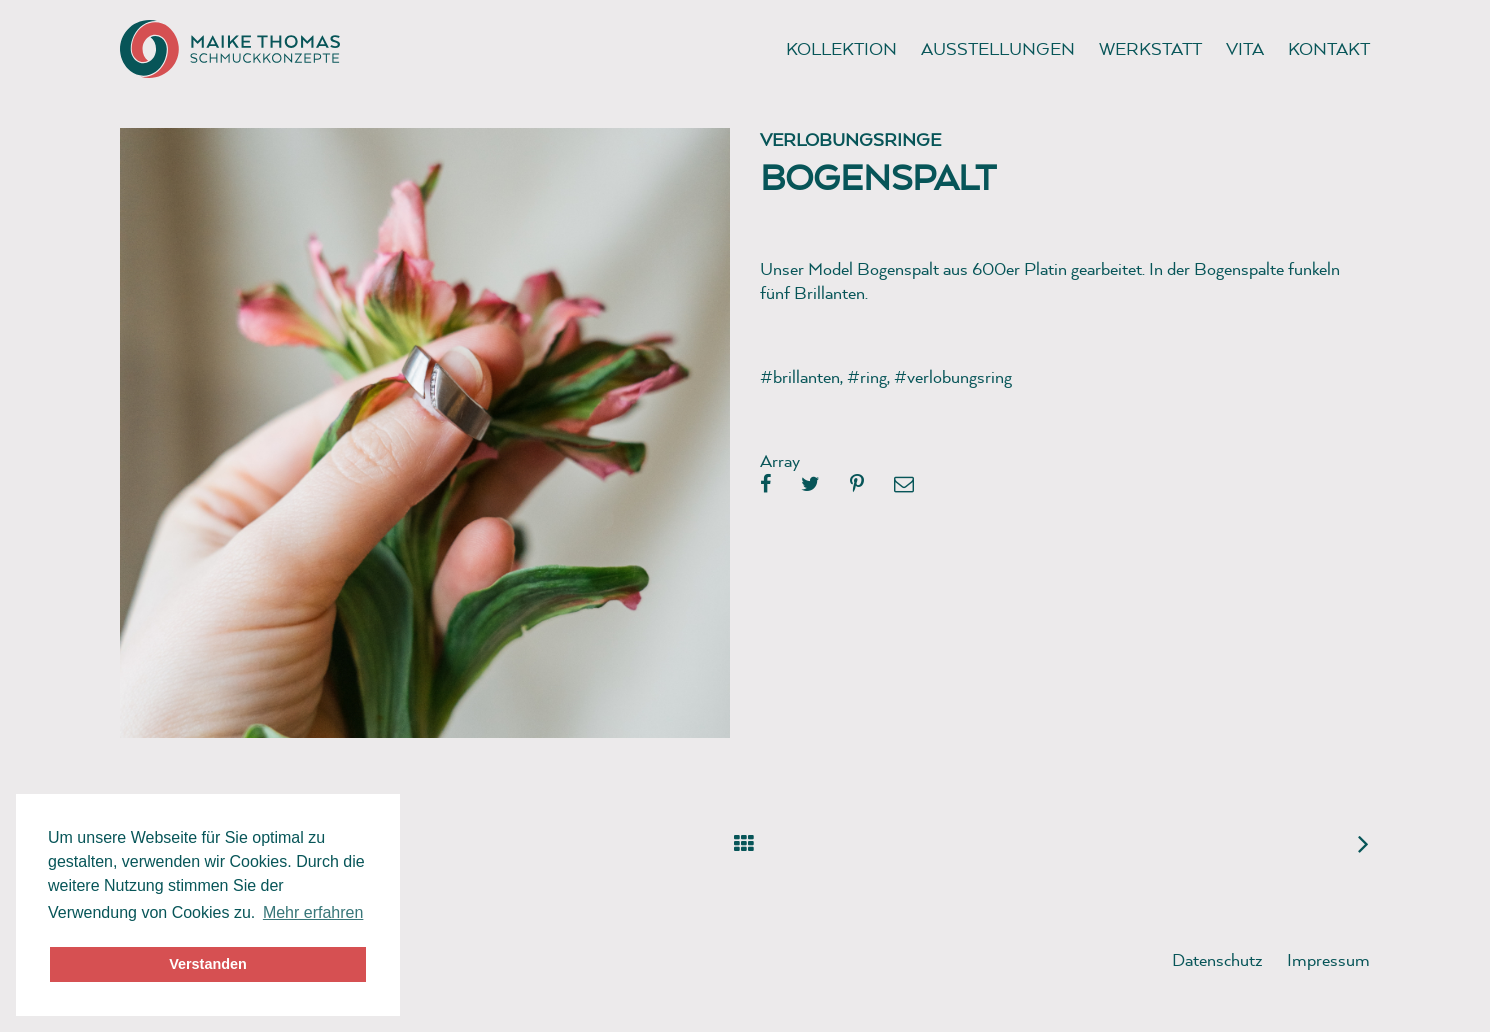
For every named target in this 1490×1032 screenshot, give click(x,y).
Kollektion (841, 48)
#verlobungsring (953, 376)
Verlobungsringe (850, 139)
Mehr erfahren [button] (313, 912)
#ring (867, 376)
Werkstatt (1150, 48)
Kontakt (1329, 48)
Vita (1245, 48)
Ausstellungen (998, 48)
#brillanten (800, 376)
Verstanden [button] (208, 964)
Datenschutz (1217, 959)
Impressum (1328, 959)
